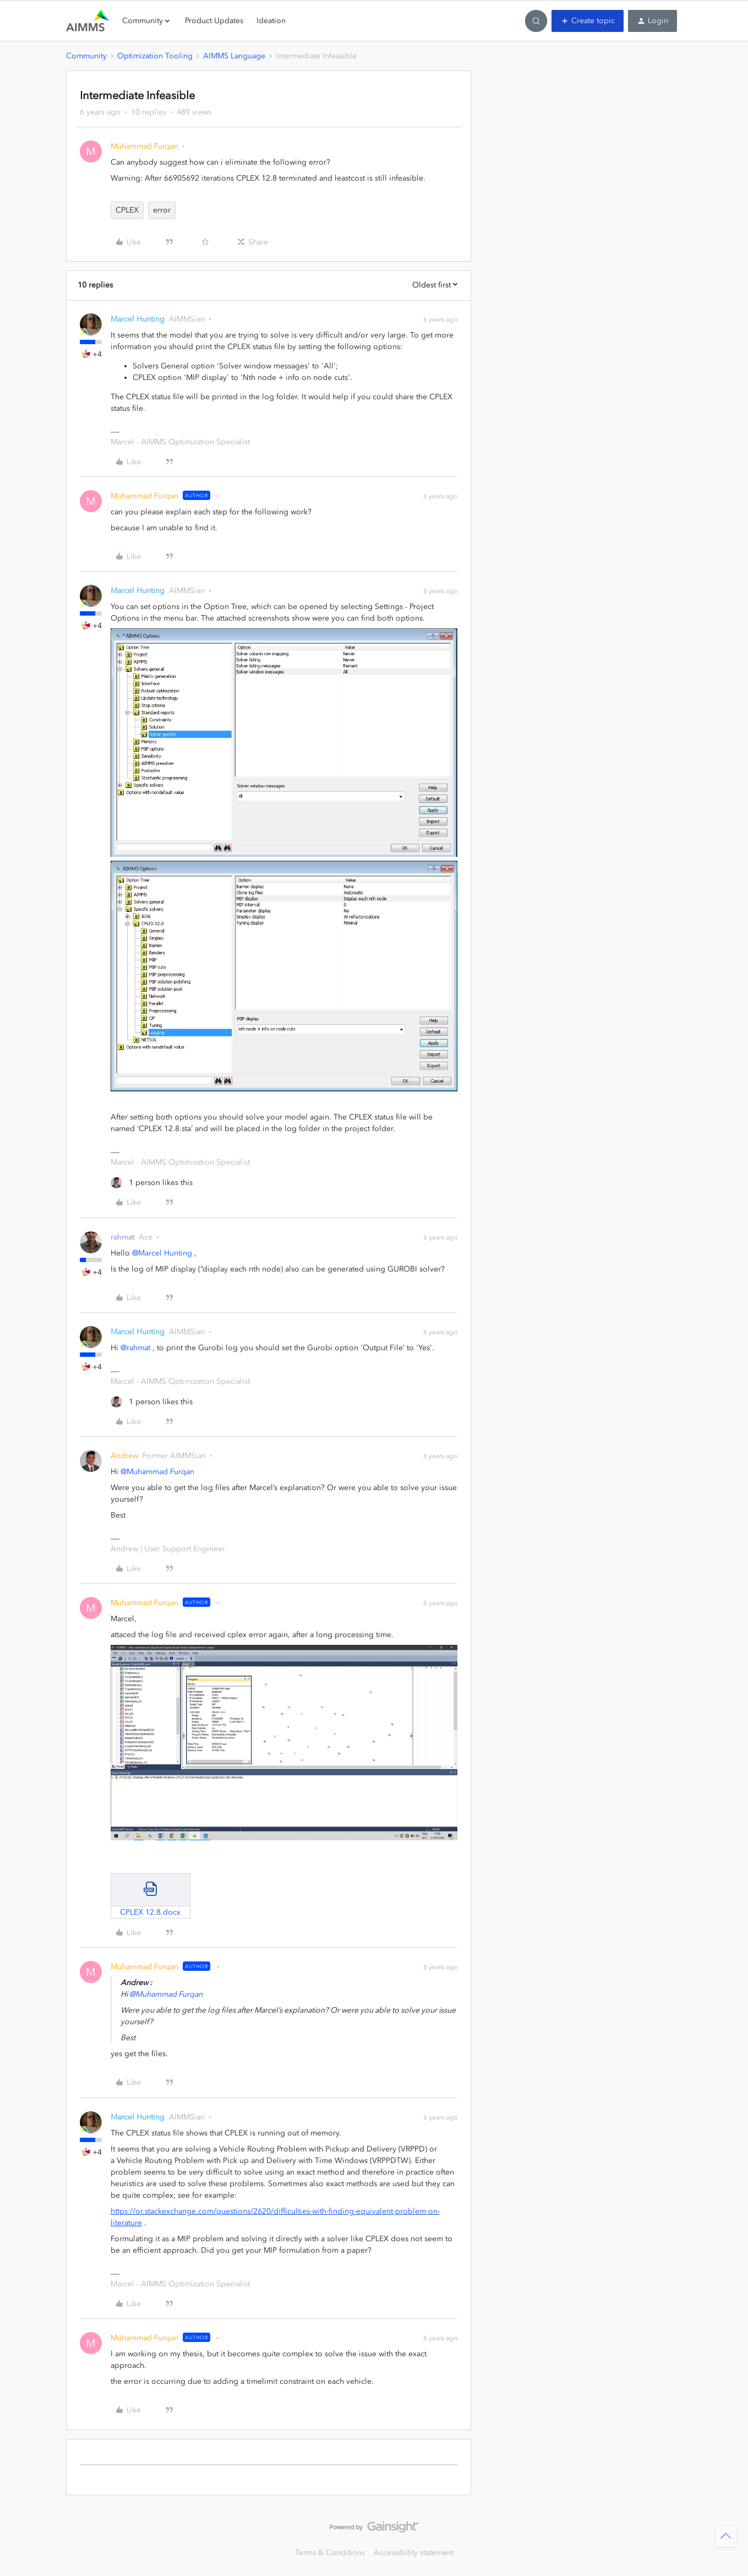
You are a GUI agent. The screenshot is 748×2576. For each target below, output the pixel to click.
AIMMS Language (234, 56)
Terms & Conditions (330, 2552)
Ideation (271, 20)
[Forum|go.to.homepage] (87, 21)
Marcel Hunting (138, 319)
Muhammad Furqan (144, 146)
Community (86, 56)
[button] (588, 21)
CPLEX (127, 210)
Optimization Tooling (155, 56)
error (162, 210)
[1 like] (152, 1182)
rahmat (122, 1237)
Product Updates (214, 20)
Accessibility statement (414, 2552)
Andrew (124, 1455)
